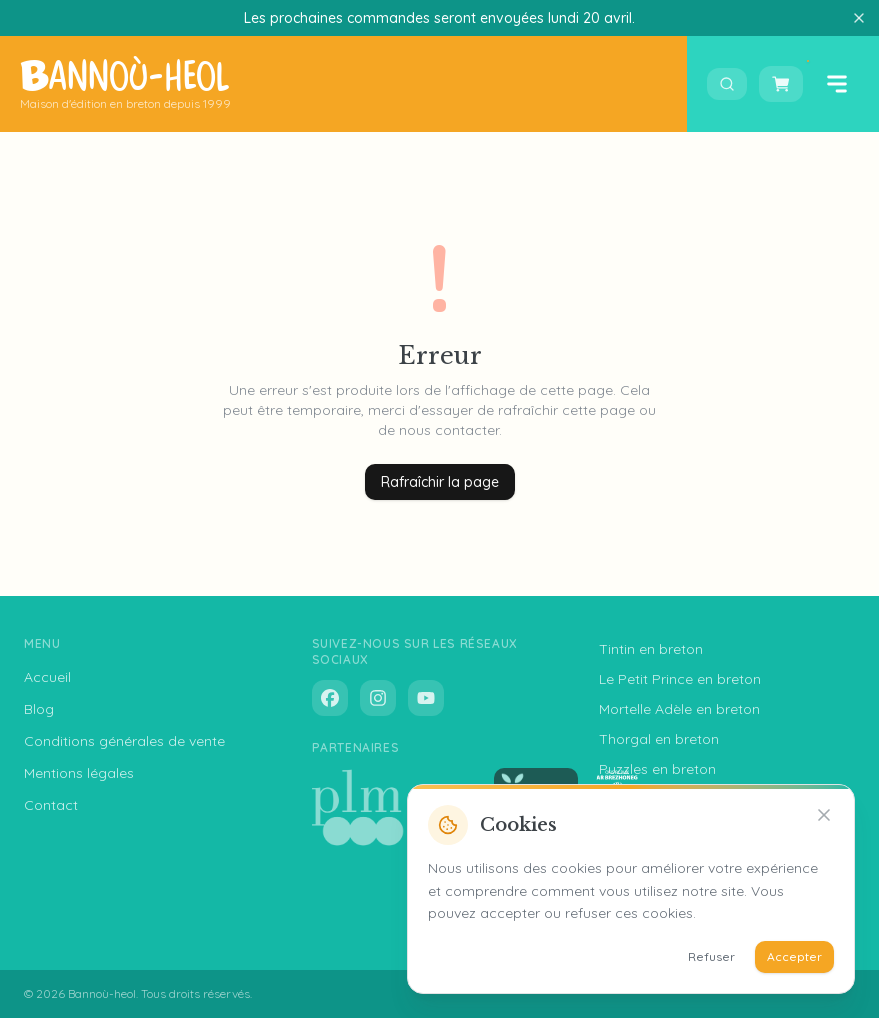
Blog (39, 709)
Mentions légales (79, 773)
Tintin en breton (651, 649)
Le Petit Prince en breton (680, 679)
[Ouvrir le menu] (837, 84)
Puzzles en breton (657, 769)
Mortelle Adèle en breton (679, 709)
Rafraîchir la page (440, 482)
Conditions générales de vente (124, 741)
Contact (51, 805)
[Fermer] (859, 18)
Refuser (711, 956)
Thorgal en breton (659, 739)
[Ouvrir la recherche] (727, 84)
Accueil (47, 677)
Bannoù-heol (102, 993)
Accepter (794, 956)
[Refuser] (824, 815)
